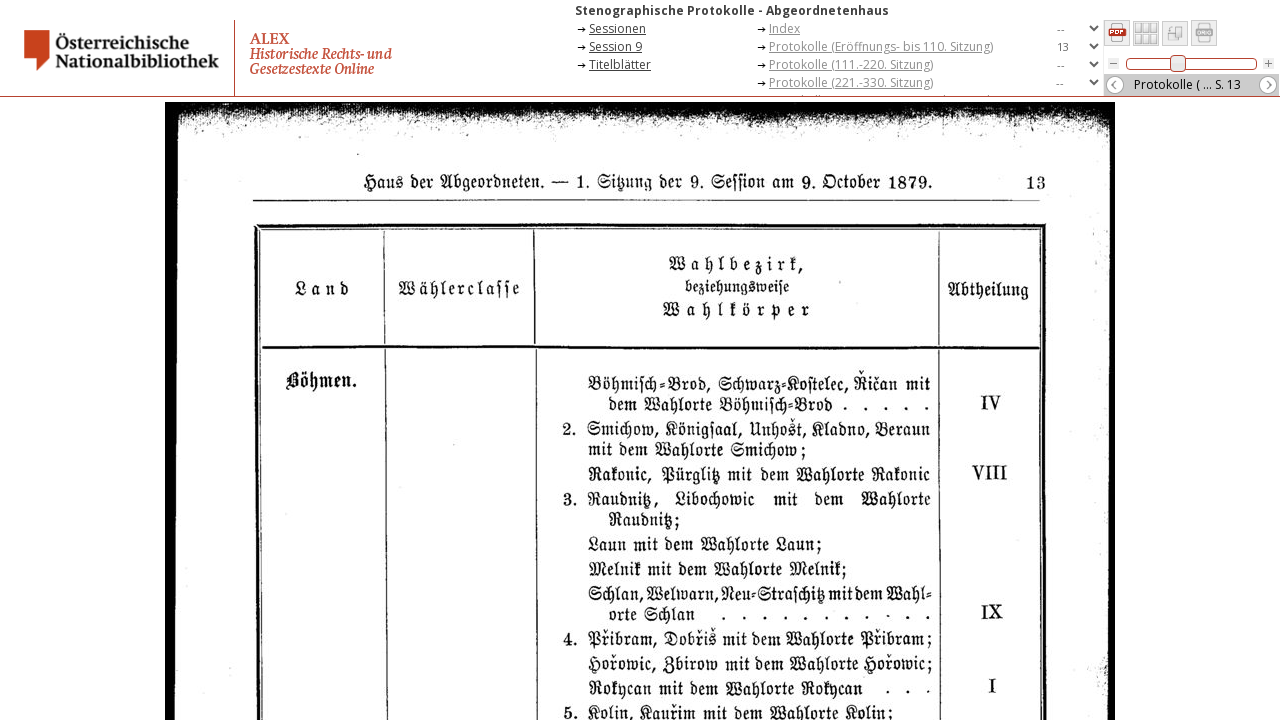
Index (784, 28)
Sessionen (617, 28)
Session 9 (615, 46)
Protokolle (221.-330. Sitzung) (851, 82)
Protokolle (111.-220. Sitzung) (851, 64)
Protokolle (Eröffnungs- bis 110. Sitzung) (881, 46)
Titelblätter (620, 64)
